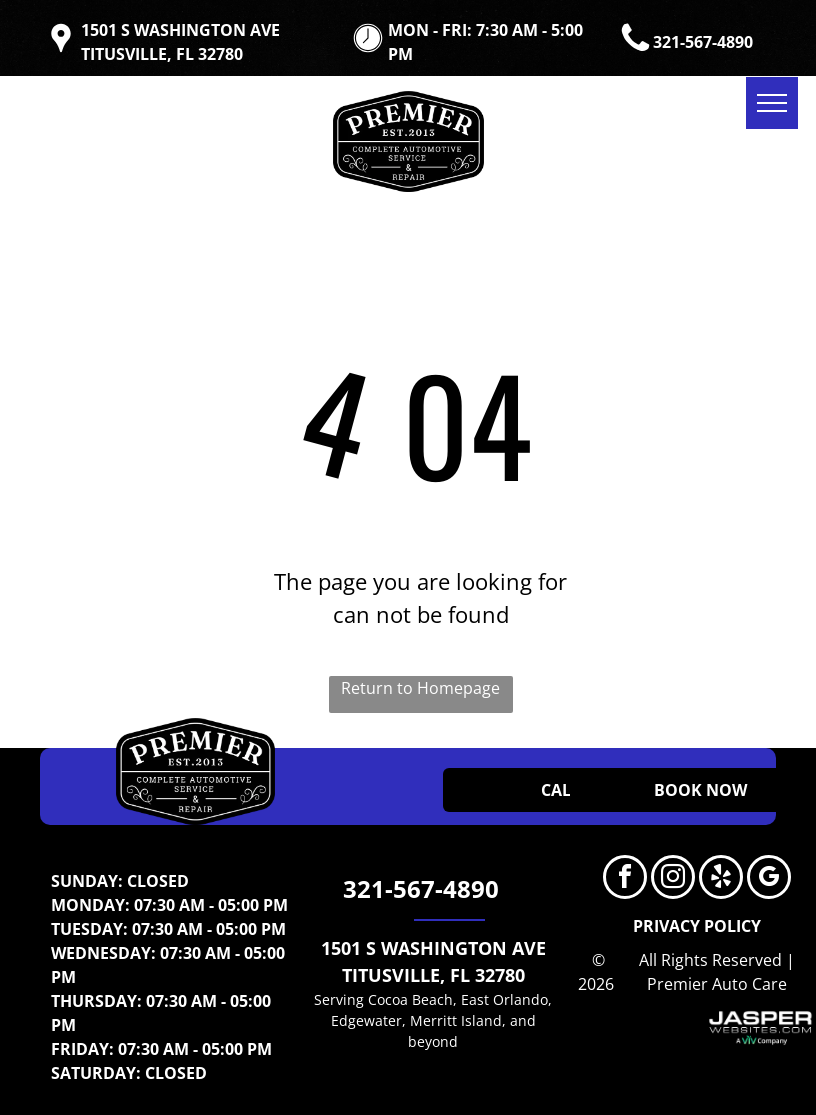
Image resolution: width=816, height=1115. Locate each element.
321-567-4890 (703, 42)
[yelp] (721, 879)
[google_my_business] (769, 879)
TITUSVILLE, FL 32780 (433, 975)
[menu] (772, 103)
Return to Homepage (420, 688)
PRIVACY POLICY (697, 926)
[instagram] (673, 879)
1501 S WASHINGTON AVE (433, 948)
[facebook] (625, 879)
